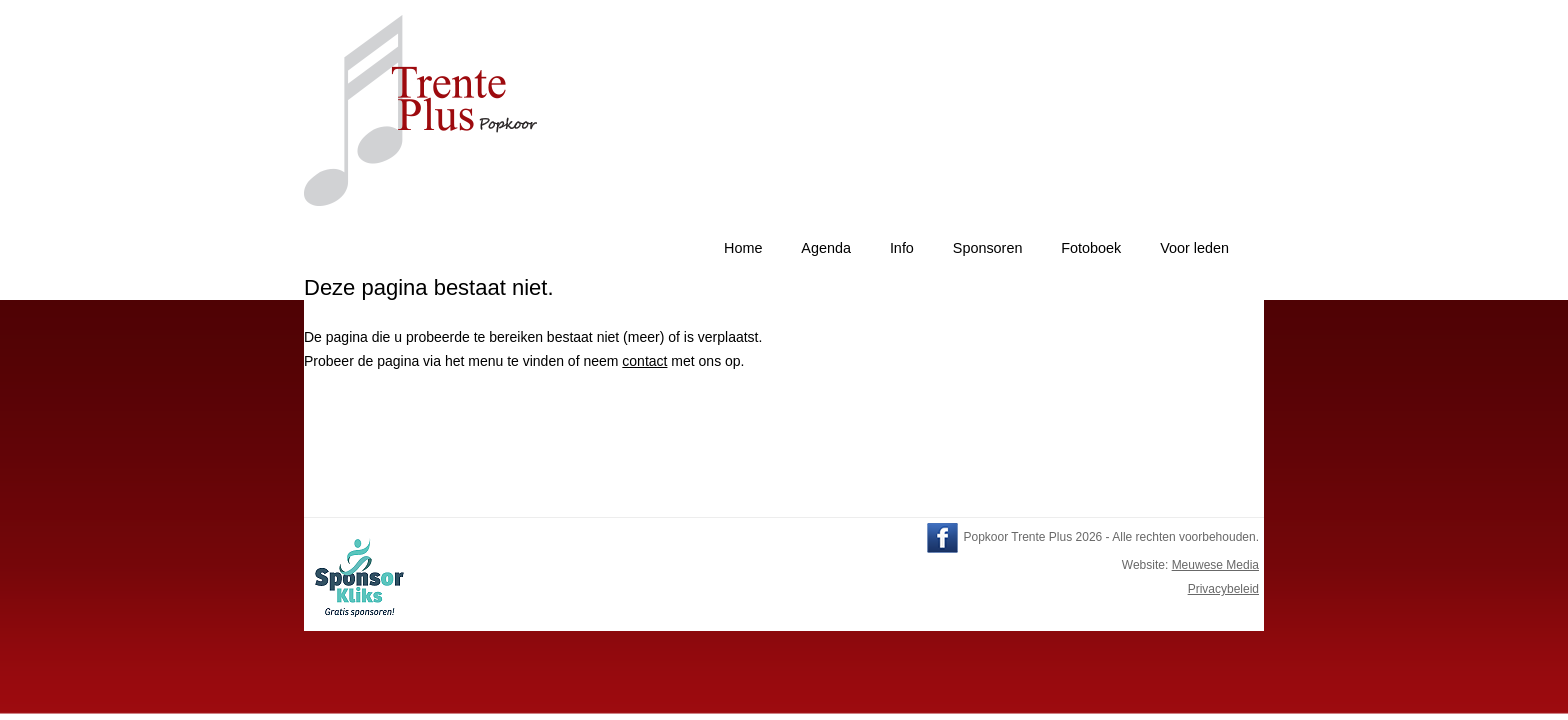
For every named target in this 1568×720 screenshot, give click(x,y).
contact (644, 361)
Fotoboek (1091, 248)
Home (743, 248)
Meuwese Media (1215, 565)
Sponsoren (988, 248)
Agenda (826, 248)
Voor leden (1194, 248)
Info (902, 248)
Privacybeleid (1223, 589)
